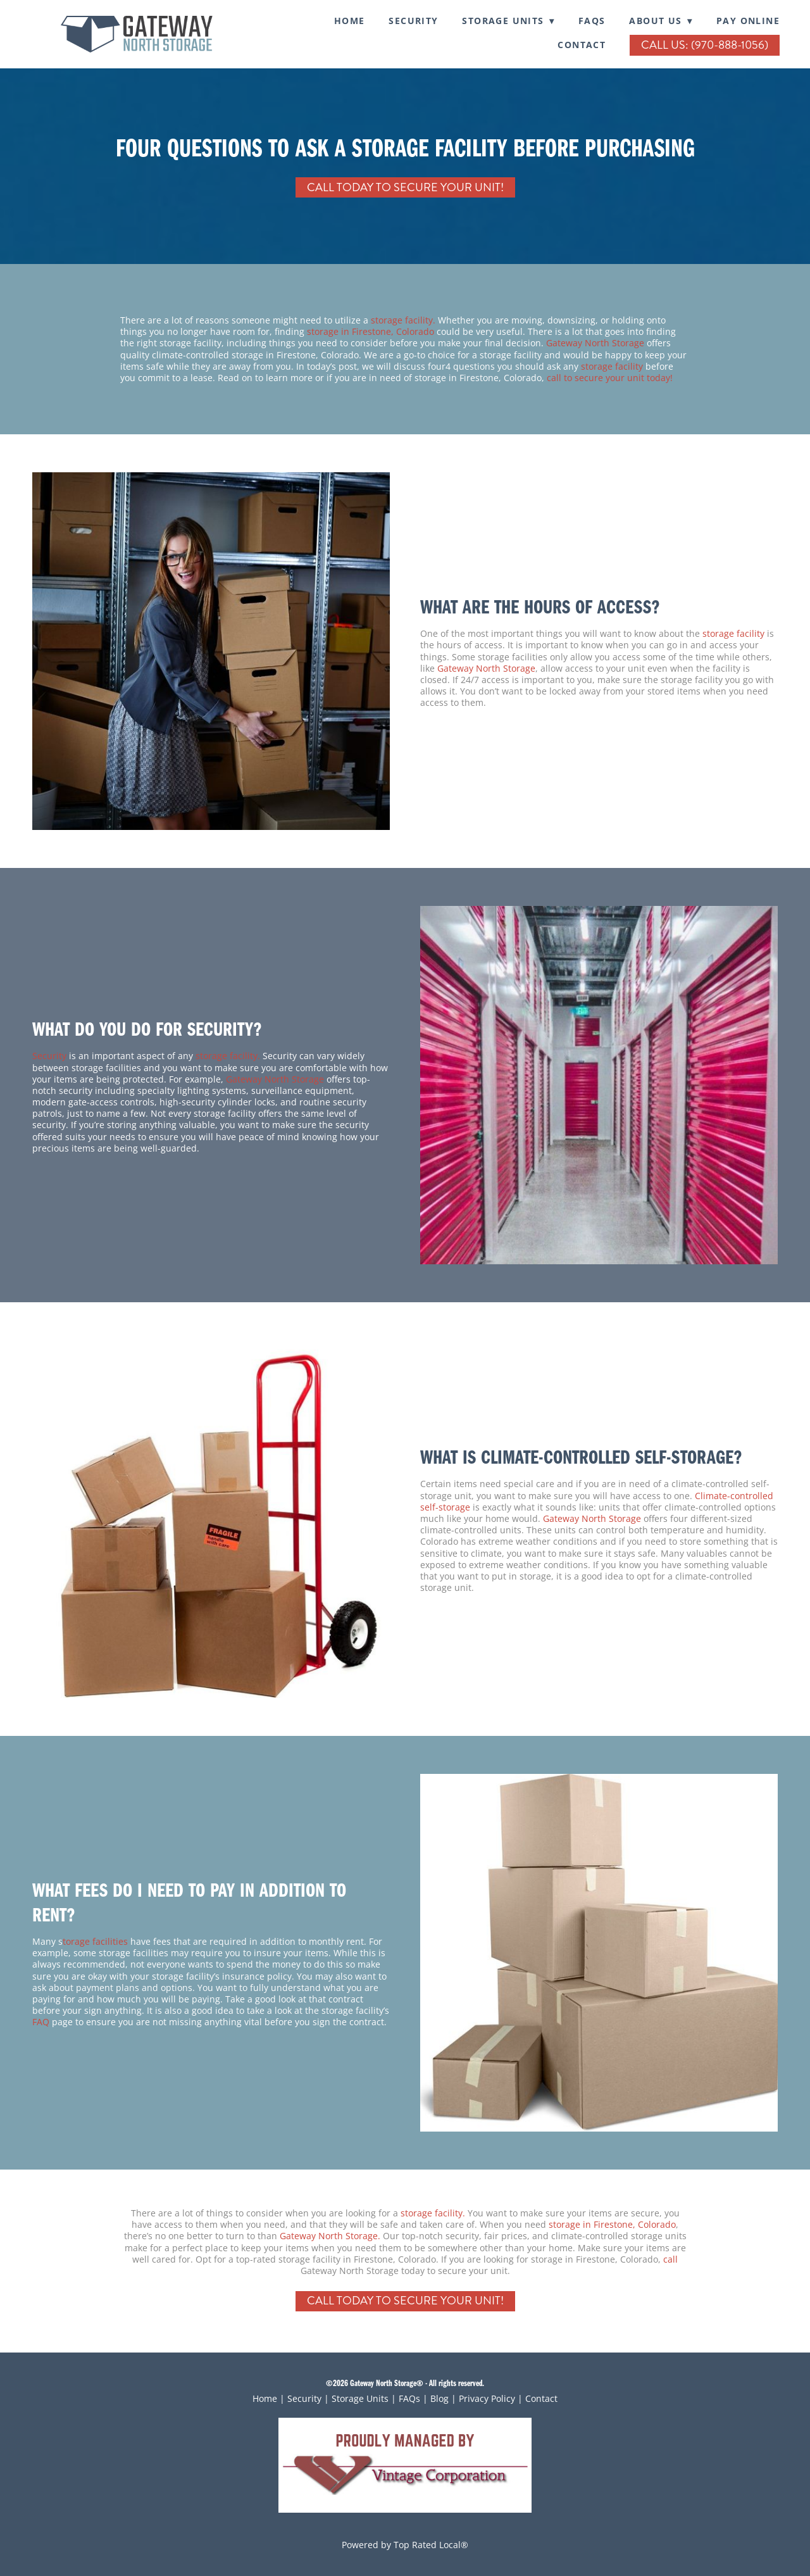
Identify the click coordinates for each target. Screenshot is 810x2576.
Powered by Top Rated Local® (405, 2545)
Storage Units (360, 2398)
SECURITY (413, 20)
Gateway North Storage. (330, 2236)
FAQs (592, 20)
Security (49, 1056)
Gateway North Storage (595, 343)
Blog (439, 2398)
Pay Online (748, 20)
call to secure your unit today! (610, 378)
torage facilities (95, 1941)
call (670, 2259)
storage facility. (403, 320)
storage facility (612, 366)
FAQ (40, 2022)
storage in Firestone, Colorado (372, 331)
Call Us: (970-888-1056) (704, 45)
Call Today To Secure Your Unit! (405, 187)
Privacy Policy (487, 2398)
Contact (582, 44)
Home (349, 20)
